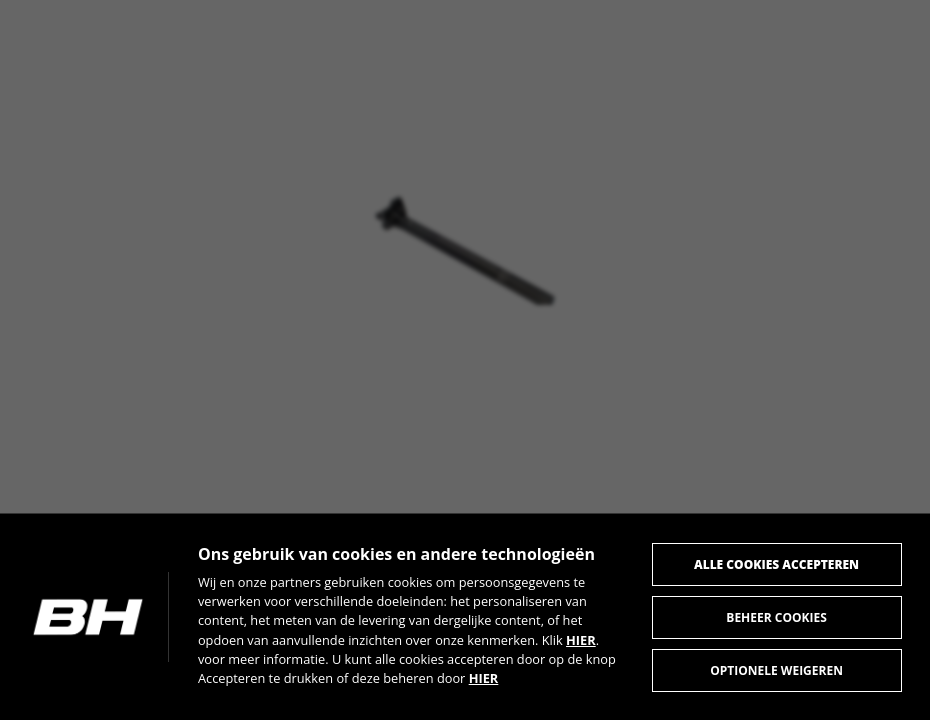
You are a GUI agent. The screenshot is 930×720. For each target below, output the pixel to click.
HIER (584, 638)
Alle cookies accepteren (774, 562)
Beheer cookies (775, 615)
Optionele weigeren (775, 668)
